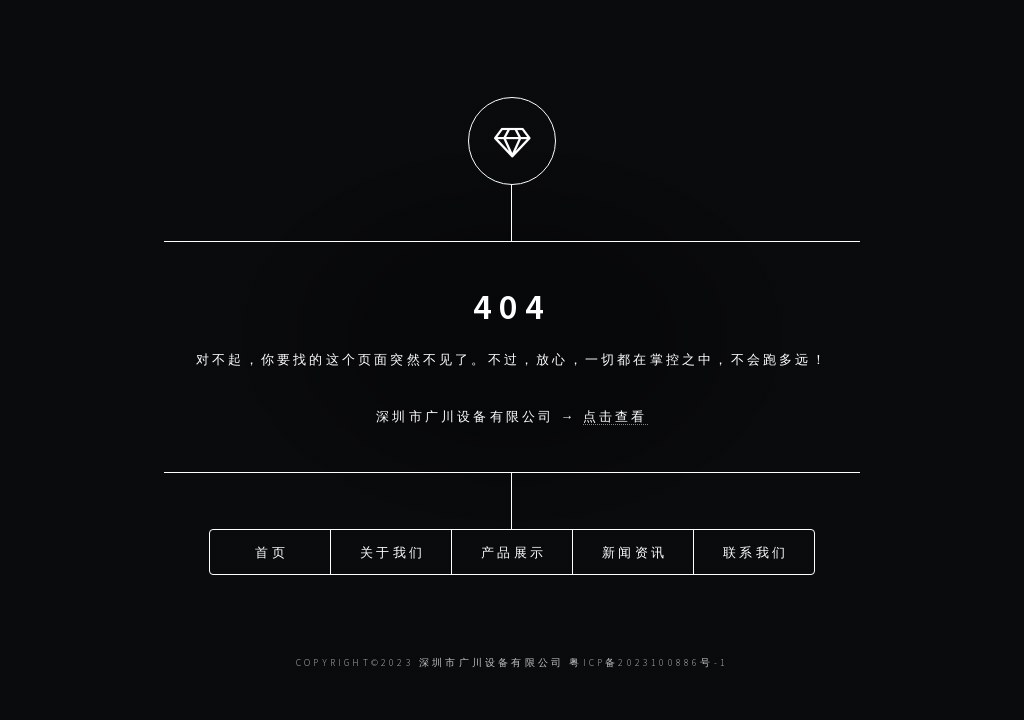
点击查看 (615, 416)
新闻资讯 (634, 551)
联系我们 (755, 551)
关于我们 (392, 551)
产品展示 (513, 551)
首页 (271, 551)
